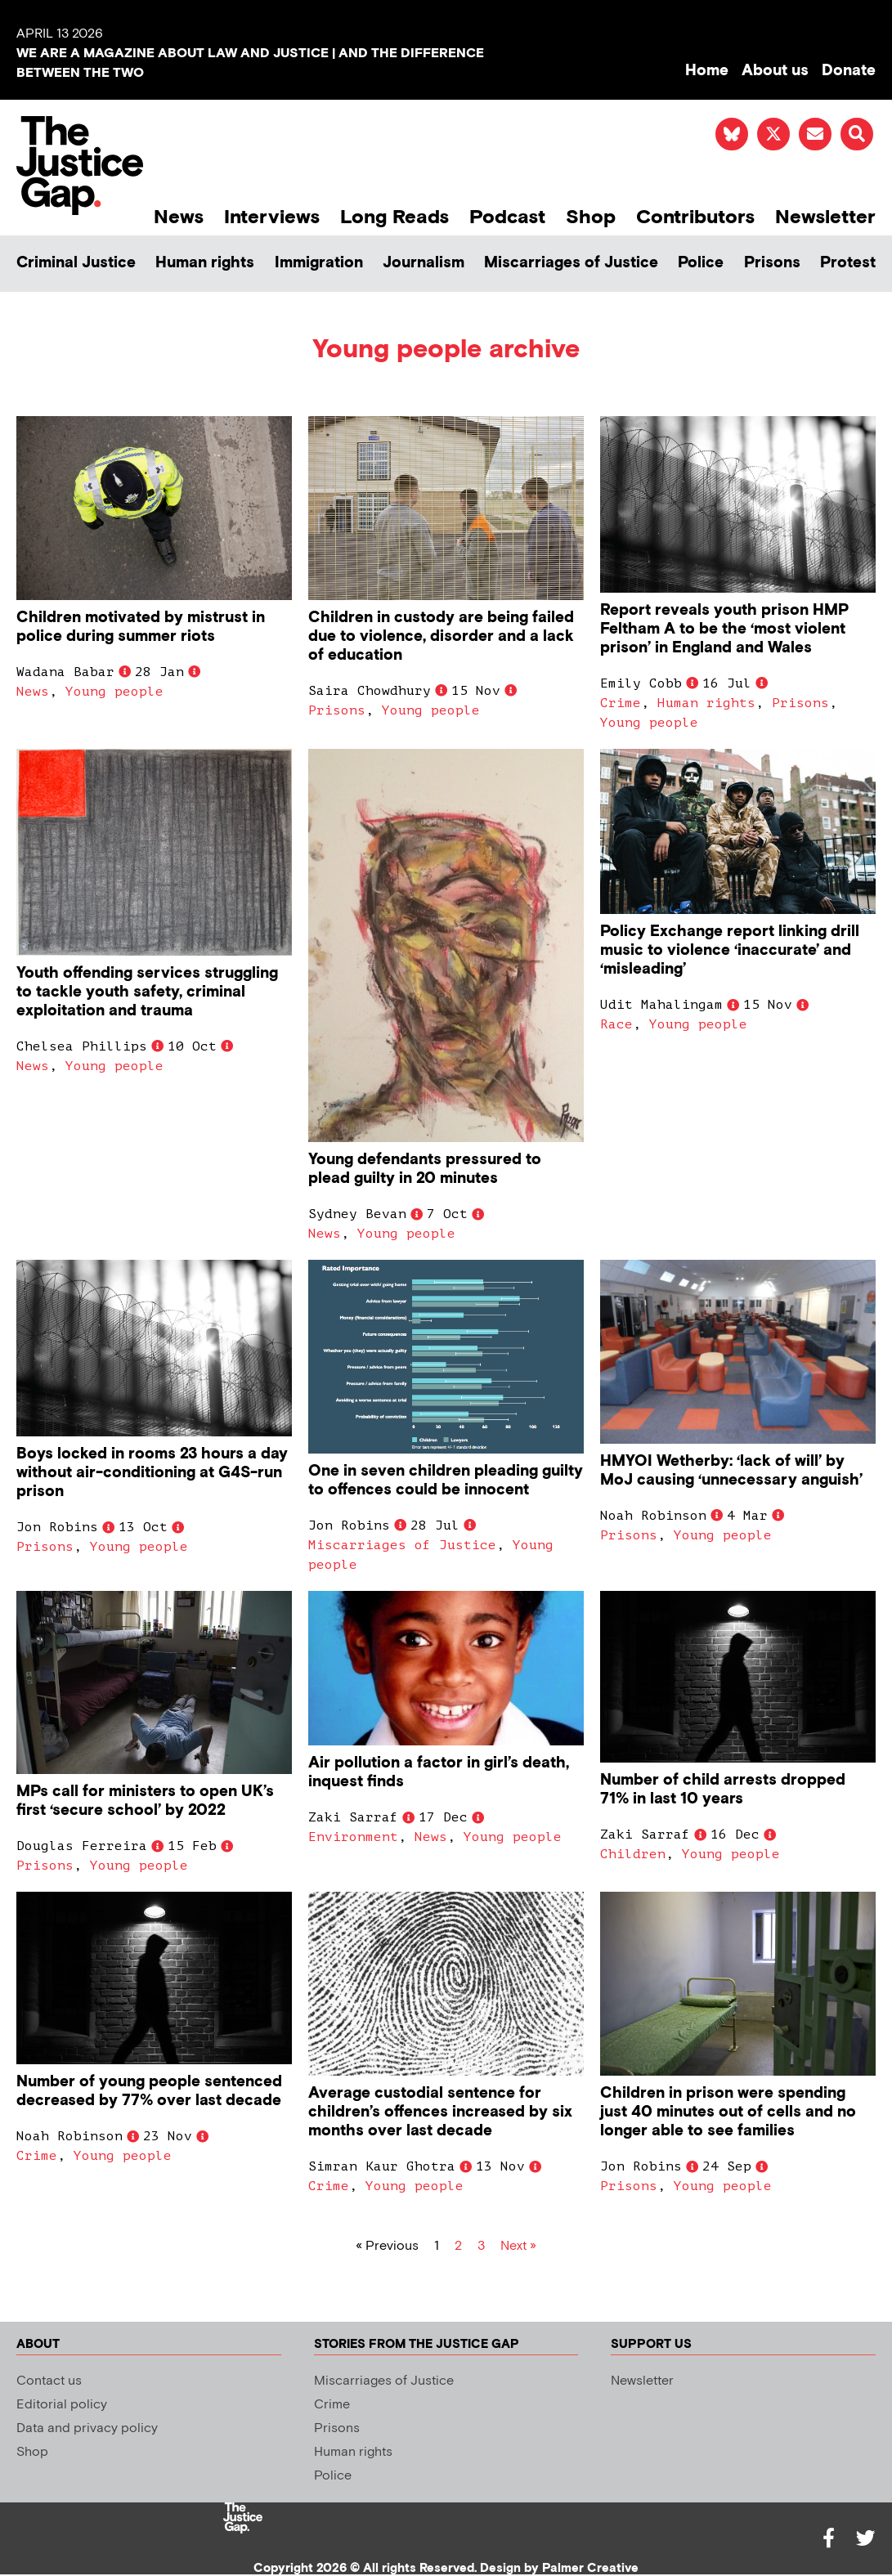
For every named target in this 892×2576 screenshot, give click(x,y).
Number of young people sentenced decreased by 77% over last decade (149, 2091)
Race (616, 1024)
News (179, 217)
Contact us (49, 2381)
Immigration (319, 263)
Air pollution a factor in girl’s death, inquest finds (438, 1772)
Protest (848, 263)
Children (633, 1854)
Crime (620, 703)
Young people (114, 691)
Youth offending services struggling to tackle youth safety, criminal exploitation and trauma (147, 992)
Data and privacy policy (87, 2428)
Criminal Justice (76, 263)
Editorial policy (61, 2404)
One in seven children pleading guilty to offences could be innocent (445, 1480)
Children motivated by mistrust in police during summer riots (140, 627)
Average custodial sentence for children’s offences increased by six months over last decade (440, 2112)
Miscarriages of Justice (571, 263)
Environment (353, 1837)
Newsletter (825, 217)
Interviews (272, 217)
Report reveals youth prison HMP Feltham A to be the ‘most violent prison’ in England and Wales (724, 629)
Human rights (204, 263)
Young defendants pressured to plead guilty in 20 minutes (424, 1169)
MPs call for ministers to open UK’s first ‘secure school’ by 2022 (145, 1801)
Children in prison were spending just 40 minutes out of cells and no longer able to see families (728, 2112)
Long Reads (394, 217)
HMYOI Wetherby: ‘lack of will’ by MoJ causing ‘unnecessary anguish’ (731, 1470)
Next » (518, 2246)
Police (701, 263)
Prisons (772, 263)
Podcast (507, 217)
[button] (857, 134)
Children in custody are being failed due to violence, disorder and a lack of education (441, 636)
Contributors (695, 217)
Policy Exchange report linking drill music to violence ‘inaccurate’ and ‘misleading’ (729, 950)
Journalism (423, 263)
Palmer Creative (590, 2568)
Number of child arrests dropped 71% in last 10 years (722, 1789)
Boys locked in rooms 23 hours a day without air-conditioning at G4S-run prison (152, 1473)
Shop (591, 217)
